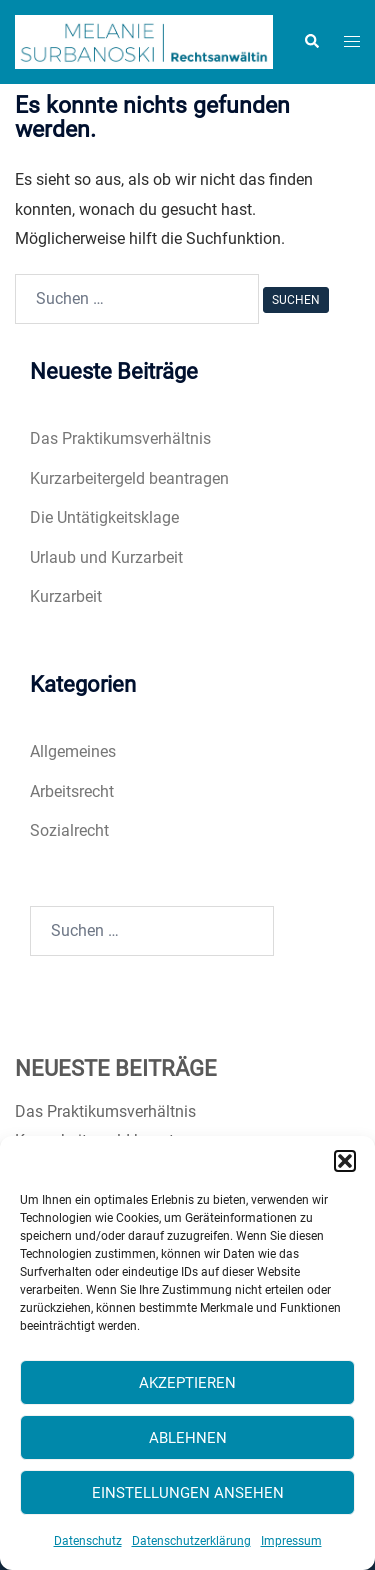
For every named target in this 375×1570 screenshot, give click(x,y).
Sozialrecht (69, 830)
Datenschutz (88, 1541)
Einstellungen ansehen (188, 1493)
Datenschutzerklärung (191, 1541)
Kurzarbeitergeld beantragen (129, 478)
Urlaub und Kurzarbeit (106, 557)
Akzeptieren (187, 1383)
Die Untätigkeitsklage (104, 517)
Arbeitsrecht (72, 791)
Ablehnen (188, 1438)
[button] (345, 1161)
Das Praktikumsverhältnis (120, 438)
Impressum (291, 1541)
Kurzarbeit (66, 596)
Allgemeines (73, 751)
